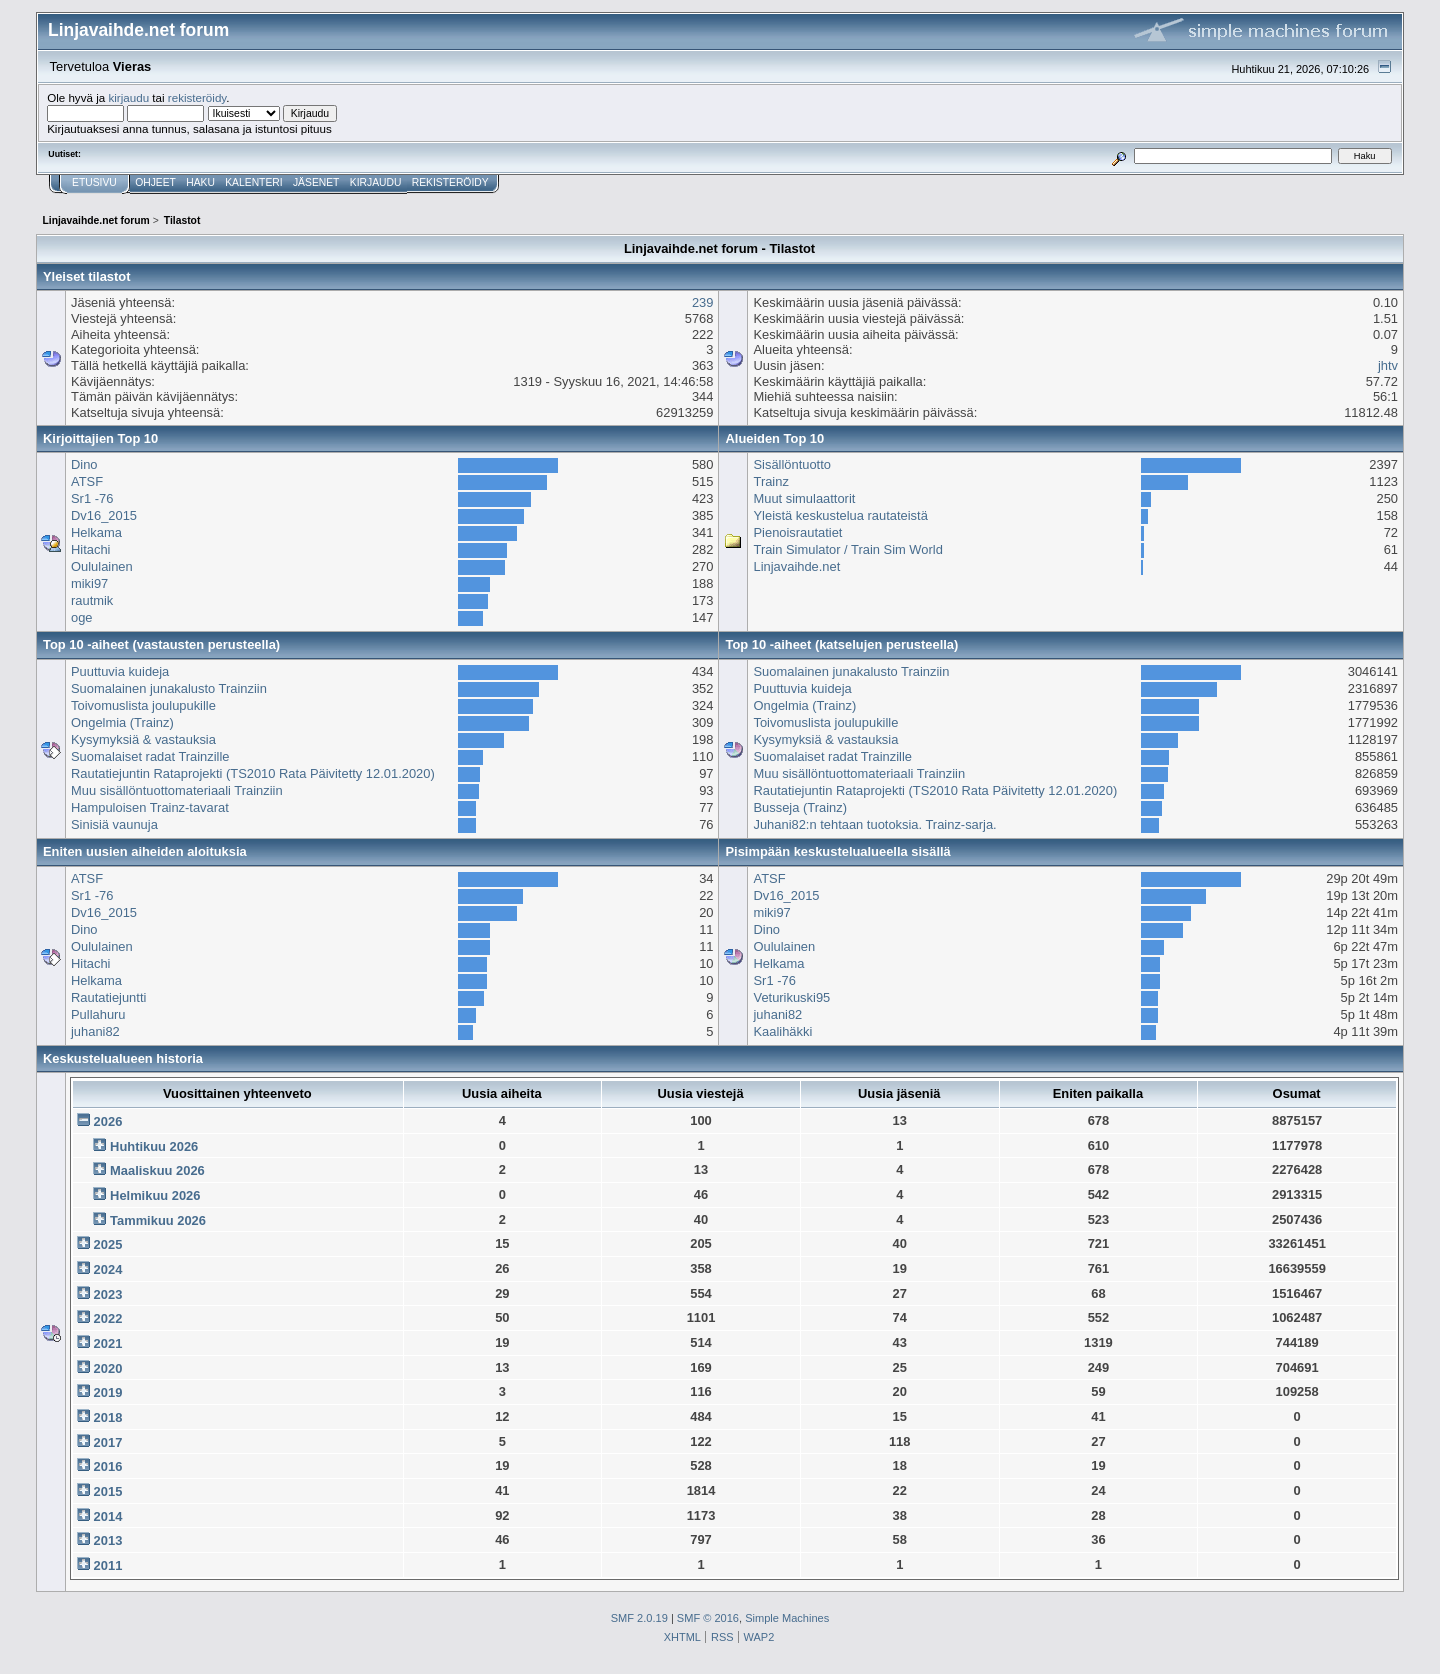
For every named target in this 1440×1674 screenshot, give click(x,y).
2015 (108, 1491)
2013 (108, 1540)
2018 (108, 1417)
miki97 (89, 583)
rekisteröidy (197, 97)
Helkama (96, 532)
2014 (108, 1516)
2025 (108, 1244)
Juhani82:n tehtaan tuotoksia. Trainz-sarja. (874, 824)
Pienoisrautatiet (797, 532)
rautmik (92, 600)
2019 (108, 1392)
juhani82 (95, 1031)
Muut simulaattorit (804, 498)
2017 (108, 1442)
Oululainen (102, 566)
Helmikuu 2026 (155, 1195)
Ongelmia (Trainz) (122, 722)
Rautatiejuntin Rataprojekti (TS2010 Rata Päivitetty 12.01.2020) (253, 773)
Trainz (770, 481)
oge (82, 617)
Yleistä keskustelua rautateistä (840, 515)
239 (703, 302)
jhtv (1388, 365)
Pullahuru (98, 1014)
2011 (108, 1565)
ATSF (87, 481)
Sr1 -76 (92, 498)
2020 (108, 1368)
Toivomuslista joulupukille (143, 705)
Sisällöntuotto (792, 464)
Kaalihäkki (782, 1031)
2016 (108, 1466)
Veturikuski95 (791, 997)
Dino (84, 464)
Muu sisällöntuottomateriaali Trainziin (177, 790)
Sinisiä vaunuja (114, 824)
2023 (108, 1294)
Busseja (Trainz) (799, 807)
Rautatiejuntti (108, 997)
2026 (108, 1121)
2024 (108, 1269)
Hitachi (90, 549)
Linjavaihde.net (796, 566)
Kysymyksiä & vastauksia (143, 739)
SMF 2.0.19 (639, 1618)
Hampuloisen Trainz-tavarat (150, 807)
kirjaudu (128, 97)
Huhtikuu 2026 (154, 1146)
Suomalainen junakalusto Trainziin (169, 688)
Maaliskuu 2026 (157, 1170)
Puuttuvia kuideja (120, 671)
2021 (108, 1343)
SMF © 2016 (708, 1618)
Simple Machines (787, 1618)
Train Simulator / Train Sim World (847, 549)
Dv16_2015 (104, 515)
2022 (108, 1318)
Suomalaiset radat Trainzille (150, 756)
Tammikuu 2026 (158, 1220)
